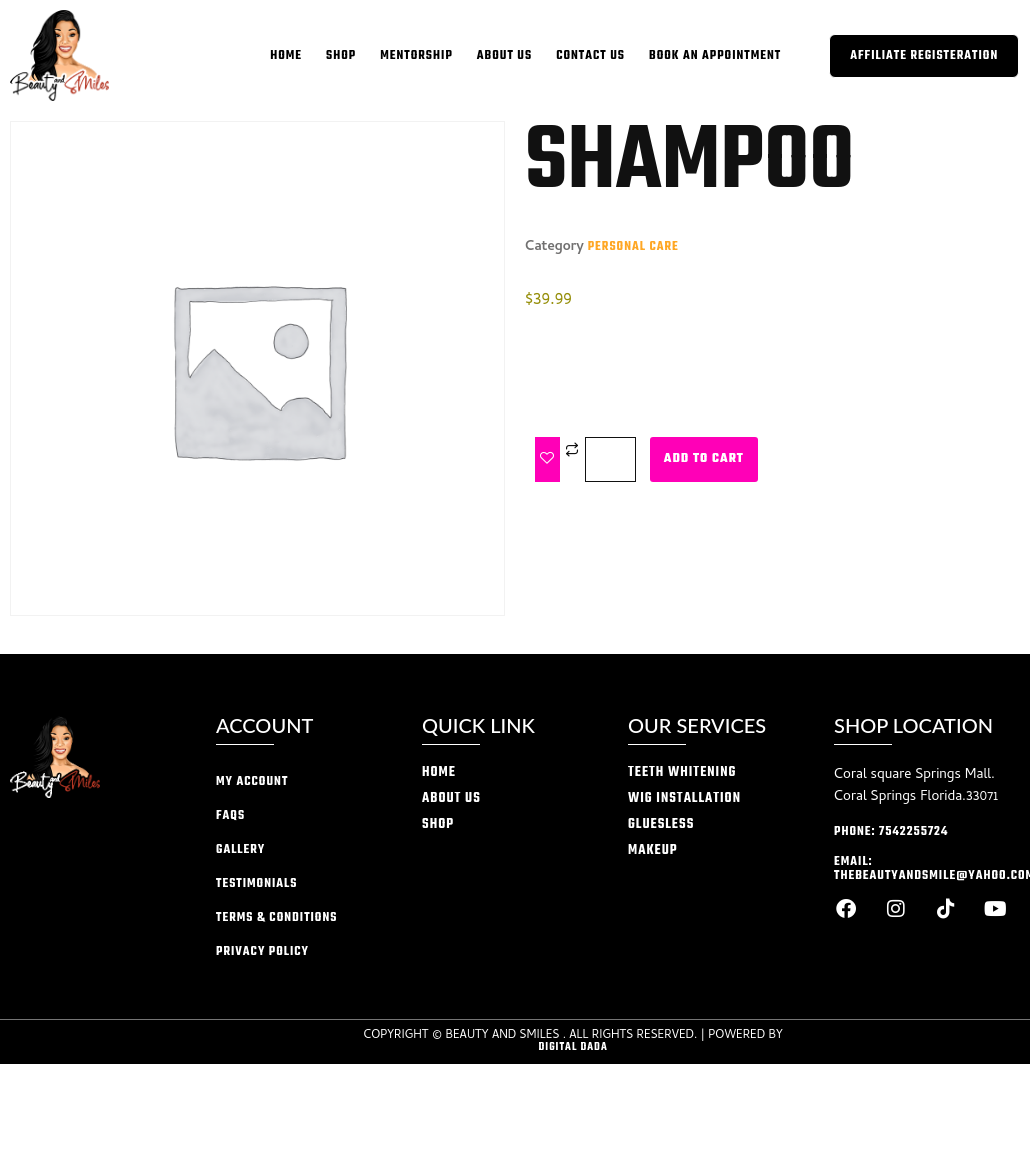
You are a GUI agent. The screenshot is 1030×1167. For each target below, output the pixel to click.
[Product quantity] (610, 459)
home (286, 56)
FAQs (230, 816)
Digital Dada (572, 1047)
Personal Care (633, 247)
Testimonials (256, 884)
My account (252, 782)
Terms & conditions (276, 918)
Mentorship (416, 56)
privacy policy (262, 952)
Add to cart (704, 459)
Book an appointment (715, 56)
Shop (341, 56)
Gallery (240, 850)
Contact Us (590, 56)
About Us (504, 56)
